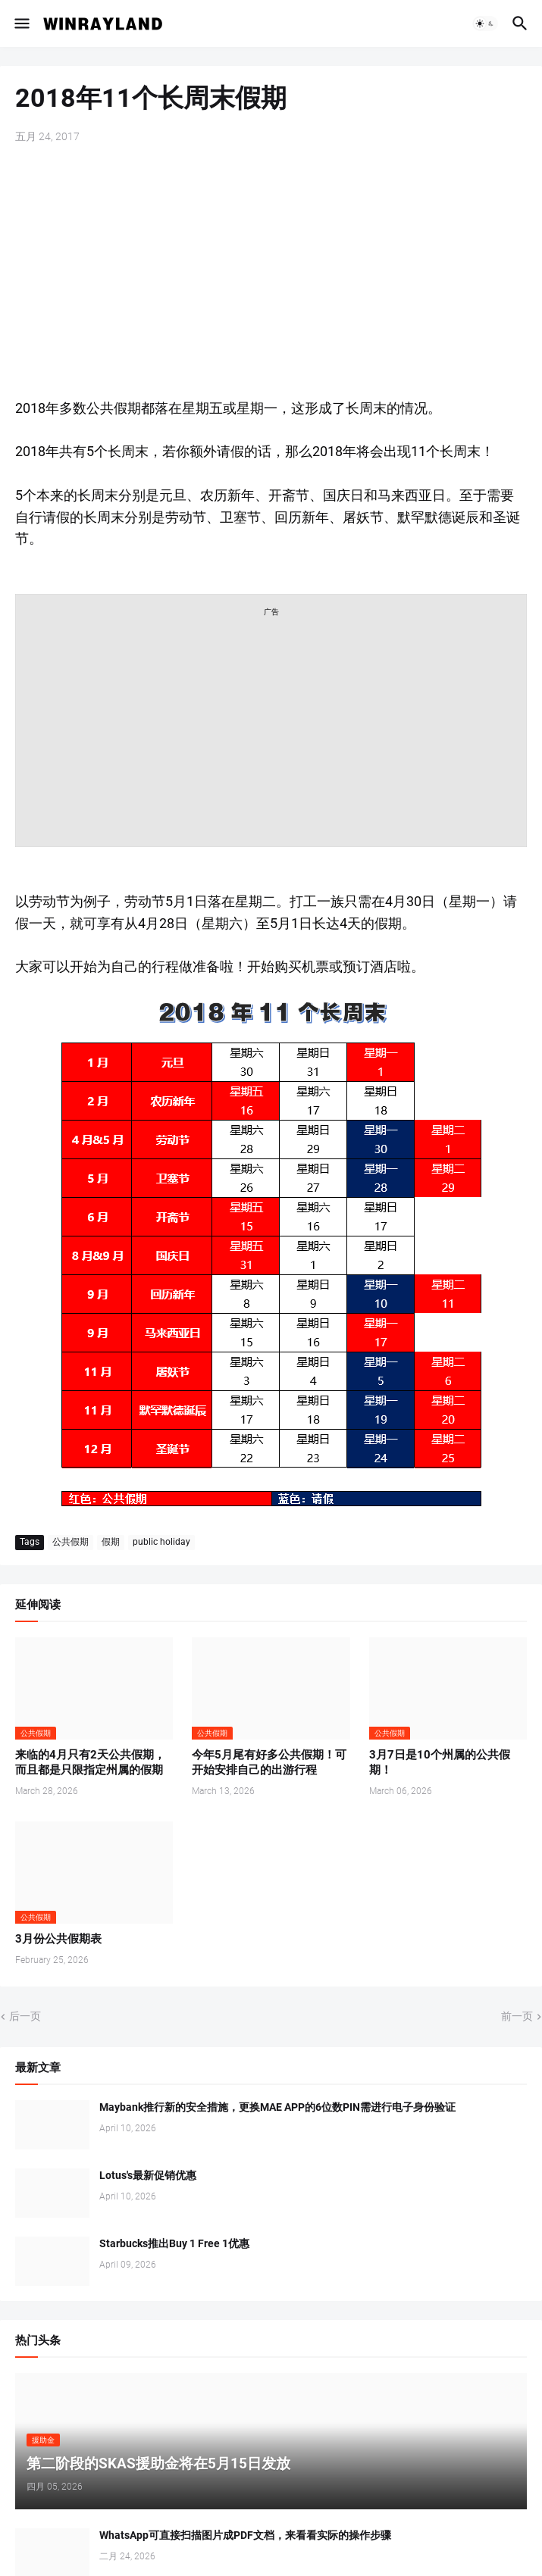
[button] (21, 23)
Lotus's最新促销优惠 (147, 2175)
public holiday (161, 1542)
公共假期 (70, 1542)
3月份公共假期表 (58, 1939)
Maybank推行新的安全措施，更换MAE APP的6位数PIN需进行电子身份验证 (277, 2107)
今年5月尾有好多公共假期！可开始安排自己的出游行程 (269, 1762)
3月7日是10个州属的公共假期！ (439, 1762)
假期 (111, 1542)
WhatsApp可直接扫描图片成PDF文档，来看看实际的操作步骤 (245, 2535)
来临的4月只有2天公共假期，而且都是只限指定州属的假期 (90, 1762)
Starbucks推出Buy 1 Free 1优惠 (174, 2243)
